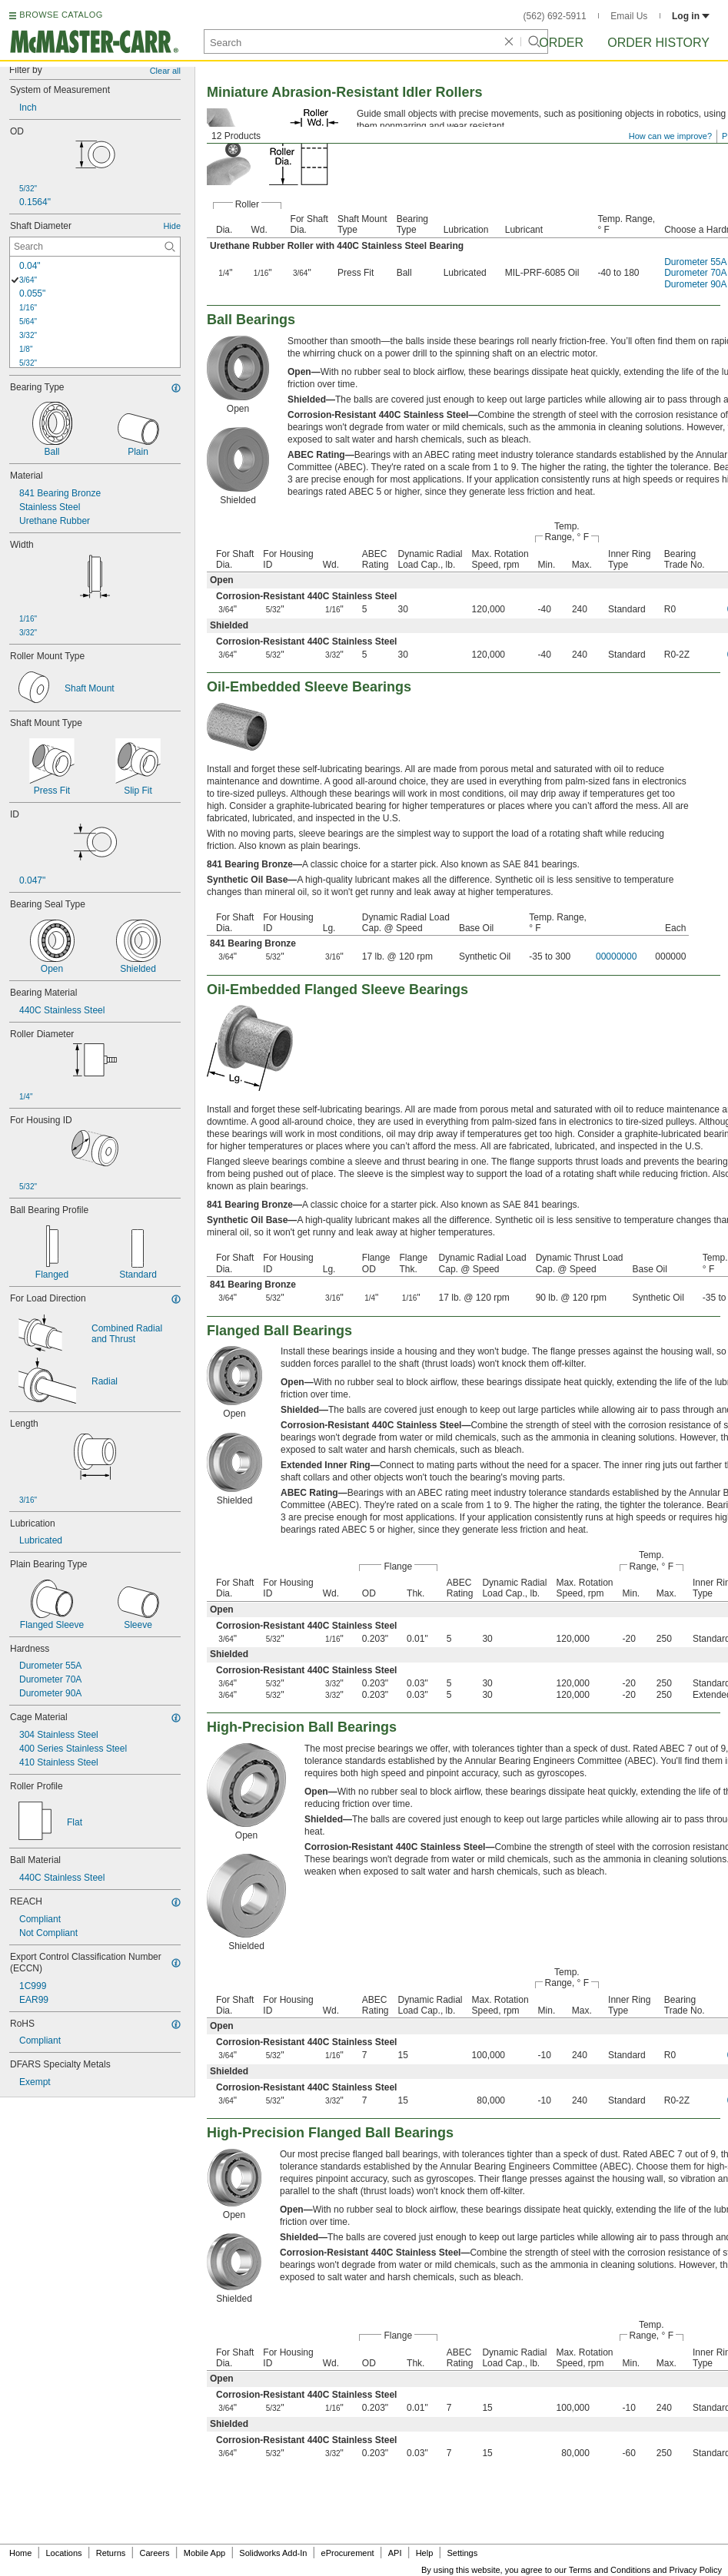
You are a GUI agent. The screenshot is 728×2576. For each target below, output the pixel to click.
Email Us (628, 16)
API (395, 2553)
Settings (462, 2553)
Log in (691, 16)
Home (20, 2553)
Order (561, 42)
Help (425, 2553)
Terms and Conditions (609, 2569)
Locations (64, 2553)
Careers (154, 2553)
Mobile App (204, 2553)
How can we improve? (670, 136)
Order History (658, 42)
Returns (111, 2553)
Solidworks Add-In (273, 2553)
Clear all (165, 70)
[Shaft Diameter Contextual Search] (95, 247)
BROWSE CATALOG (60, 14)
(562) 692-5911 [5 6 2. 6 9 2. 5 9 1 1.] (555, 16)
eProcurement (347, 2553)
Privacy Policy (696, 2569)
